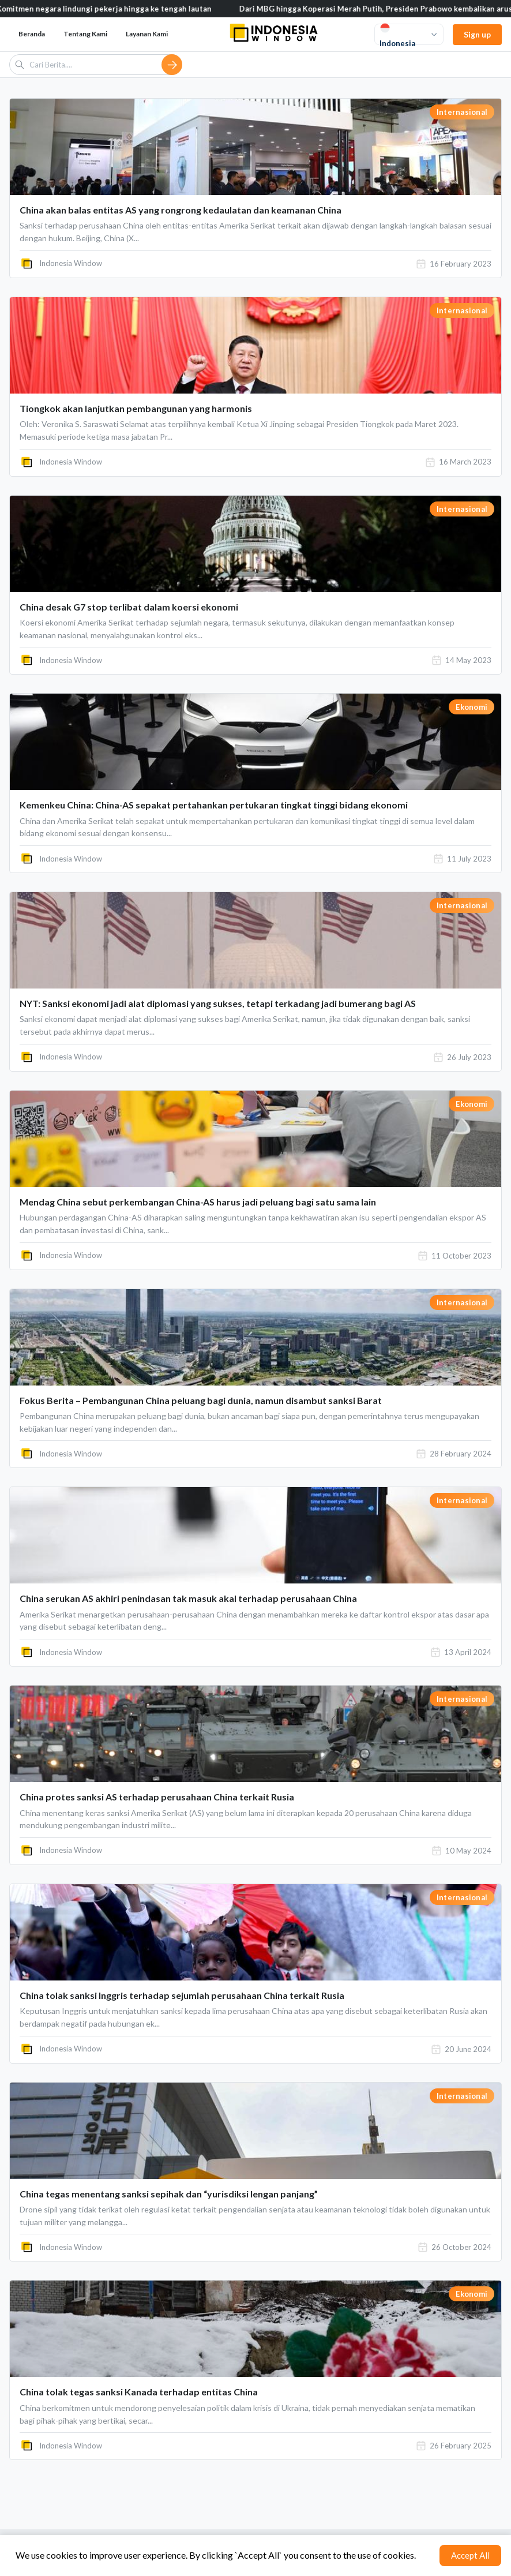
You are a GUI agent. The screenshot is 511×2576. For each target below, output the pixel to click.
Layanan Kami (147, 33)
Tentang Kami (85, 33)
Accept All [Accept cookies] (470, 2555)
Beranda (31, 33)
